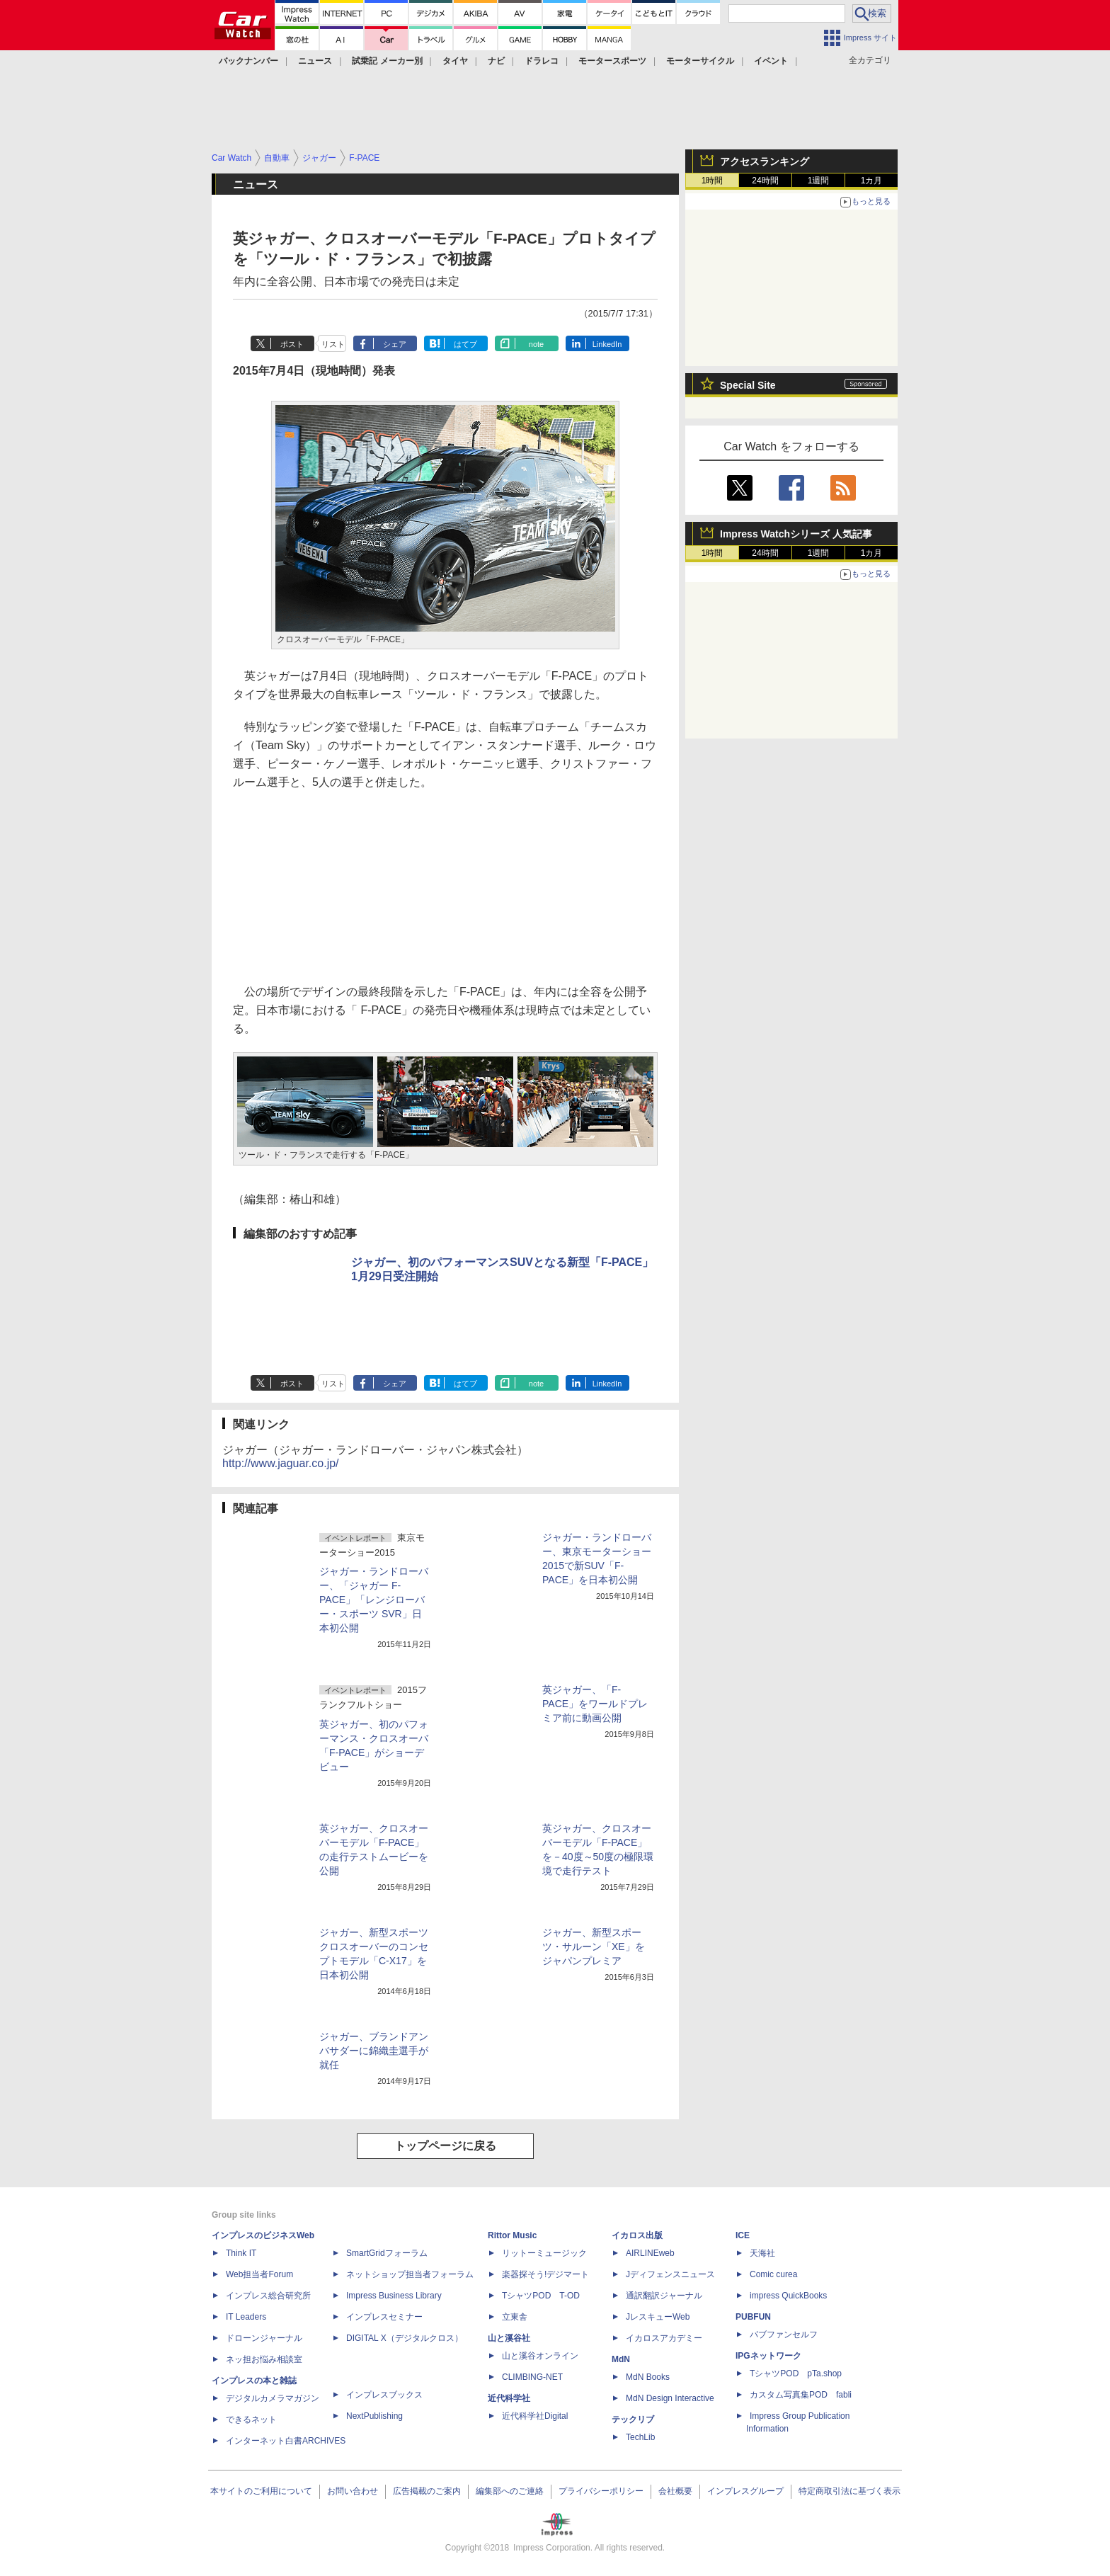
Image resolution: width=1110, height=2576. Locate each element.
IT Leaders (246, 2317)
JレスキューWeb (658, 2317)
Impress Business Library (394, 2296)
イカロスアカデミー (664, 2338)
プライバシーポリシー (601, 2491)
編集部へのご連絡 (510, 2491)
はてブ (465, 344)
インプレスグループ (745, 2491)
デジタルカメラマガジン (272, 2398)
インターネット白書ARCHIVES (285, 2441)
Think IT (241, 2253)
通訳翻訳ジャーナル (664, 2296)
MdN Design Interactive (670, 2398)
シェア (394, 344)
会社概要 (675, 2491)
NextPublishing (374, 2416)
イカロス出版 (637, 2235)
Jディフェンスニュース (670, 2274)
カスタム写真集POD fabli (801, 2395)
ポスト (292, 344)
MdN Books (648, 2377)
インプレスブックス (384, 2395)
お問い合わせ (352, 2491)
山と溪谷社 (509, 2338)
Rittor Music (512, 2235)
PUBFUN (753, 2317)
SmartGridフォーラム (387, 2253)
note (536, 344)
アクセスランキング (764, 161)
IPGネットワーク (768, 2356)
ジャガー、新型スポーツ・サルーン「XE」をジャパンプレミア (593, 1946)
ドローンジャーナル (264, 2338)
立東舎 (514, 2317)
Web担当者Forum (259, 2274)
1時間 (712, 181)
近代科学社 (509, 2398)
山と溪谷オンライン (540, 2356)
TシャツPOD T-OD (541, 2296)
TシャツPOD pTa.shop (796, 2373)
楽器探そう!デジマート (545, 2274)
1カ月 (872, 181)
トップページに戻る (445, 2146)
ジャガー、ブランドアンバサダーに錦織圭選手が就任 (373, 2050)
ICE (743, 2235)
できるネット (251, 2419)
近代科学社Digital (535, 2416)
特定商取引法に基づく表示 (849, 2491)
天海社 (762, 2253)
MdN (621, 2359)
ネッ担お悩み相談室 (264, 2359)
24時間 (765, 181)
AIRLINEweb (650, 2253)
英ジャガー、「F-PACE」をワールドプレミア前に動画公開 (595, 1703)
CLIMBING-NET (532, 2377)
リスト (333, 344)
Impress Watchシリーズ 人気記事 (796, 534)
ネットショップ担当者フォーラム (410, 2274)
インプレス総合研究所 (268, 2296)
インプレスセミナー (384, 2317)
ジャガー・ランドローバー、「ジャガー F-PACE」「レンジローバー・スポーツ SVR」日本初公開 (373, 1600)
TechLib (640, 2437)
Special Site (748, 385)
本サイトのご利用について (261, 2491)
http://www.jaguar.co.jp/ (280, 1463)
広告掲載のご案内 (427, 2491)
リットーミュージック (544, 2253)
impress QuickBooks (788, 2296)
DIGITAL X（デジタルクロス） (404, 2338)
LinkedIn (607, 344)
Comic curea (773, 2274)
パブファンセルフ (784, 2335)
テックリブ (633, 2419)
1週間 (819, 181)
